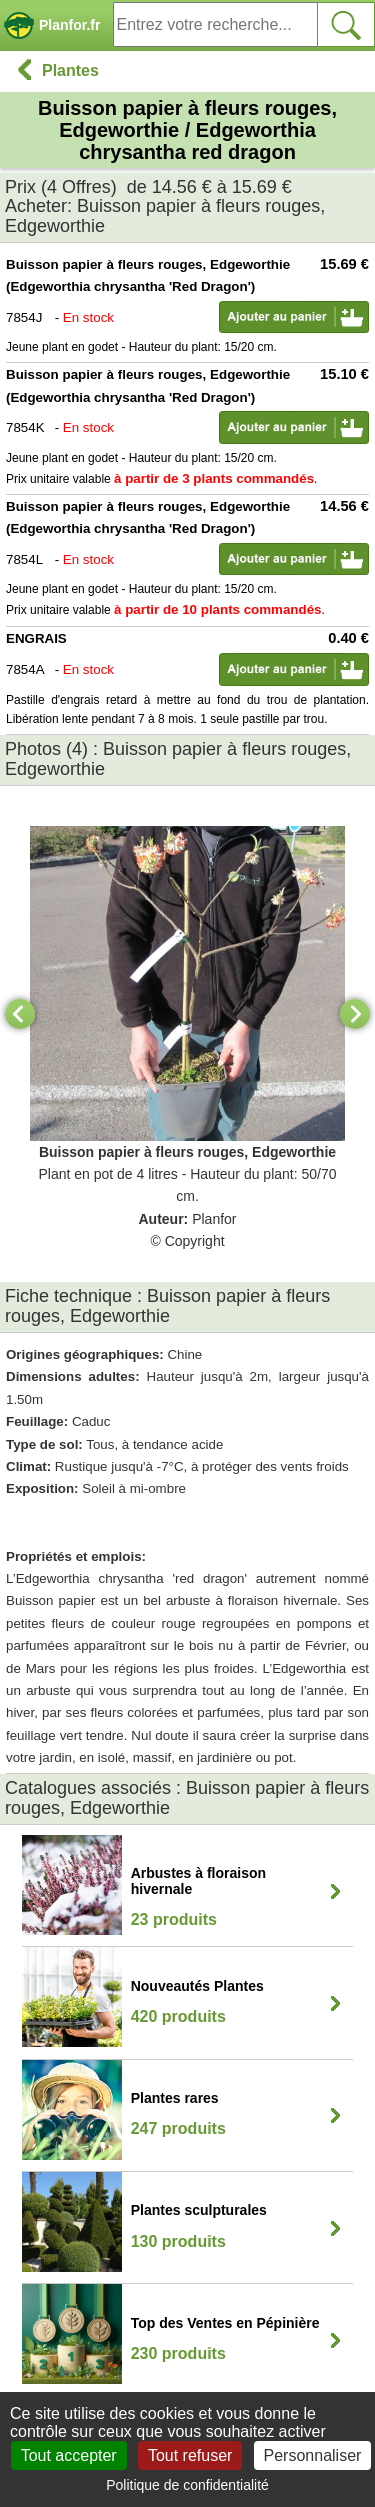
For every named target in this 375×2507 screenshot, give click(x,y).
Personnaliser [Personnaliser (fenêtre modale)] (313, 2455)
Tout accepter (69, 2455)
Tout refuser (190, 2455)
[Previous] (20, 1014)
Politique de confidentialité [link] (187, 2485)
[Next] (355, 1014)
